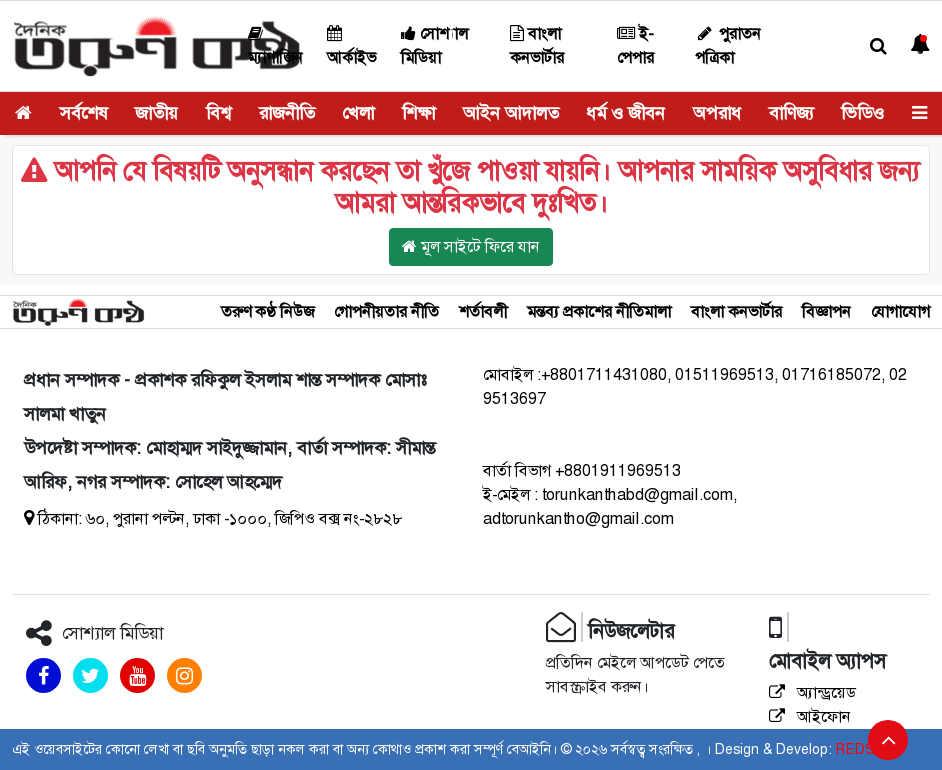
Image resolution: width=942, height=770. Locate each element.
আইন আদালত (511, 113)
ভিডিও (862, 113)
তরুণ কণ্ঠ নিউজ (267, 311)
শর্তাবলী (483, 311)
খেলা (358, 113)
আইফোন (810, 716)
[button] (878, 46)
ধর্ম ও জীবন (625, 113)
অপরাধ (717, 113)
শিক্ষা (418, 113)
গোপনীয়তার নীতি (386, 311)
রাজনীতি (287, 113)
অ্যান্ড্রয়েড (812, 692)
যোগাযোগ (900, 311)
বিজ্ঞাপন (826, 311)
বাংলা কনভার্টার (736, 311)
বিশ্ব (218, 113)
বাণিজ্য (791, 113)
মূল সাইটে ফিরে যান (471, 246)
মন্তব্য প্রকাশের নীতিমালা (599, 311)
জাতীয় (156, 113)
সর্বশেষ (84, 113)
